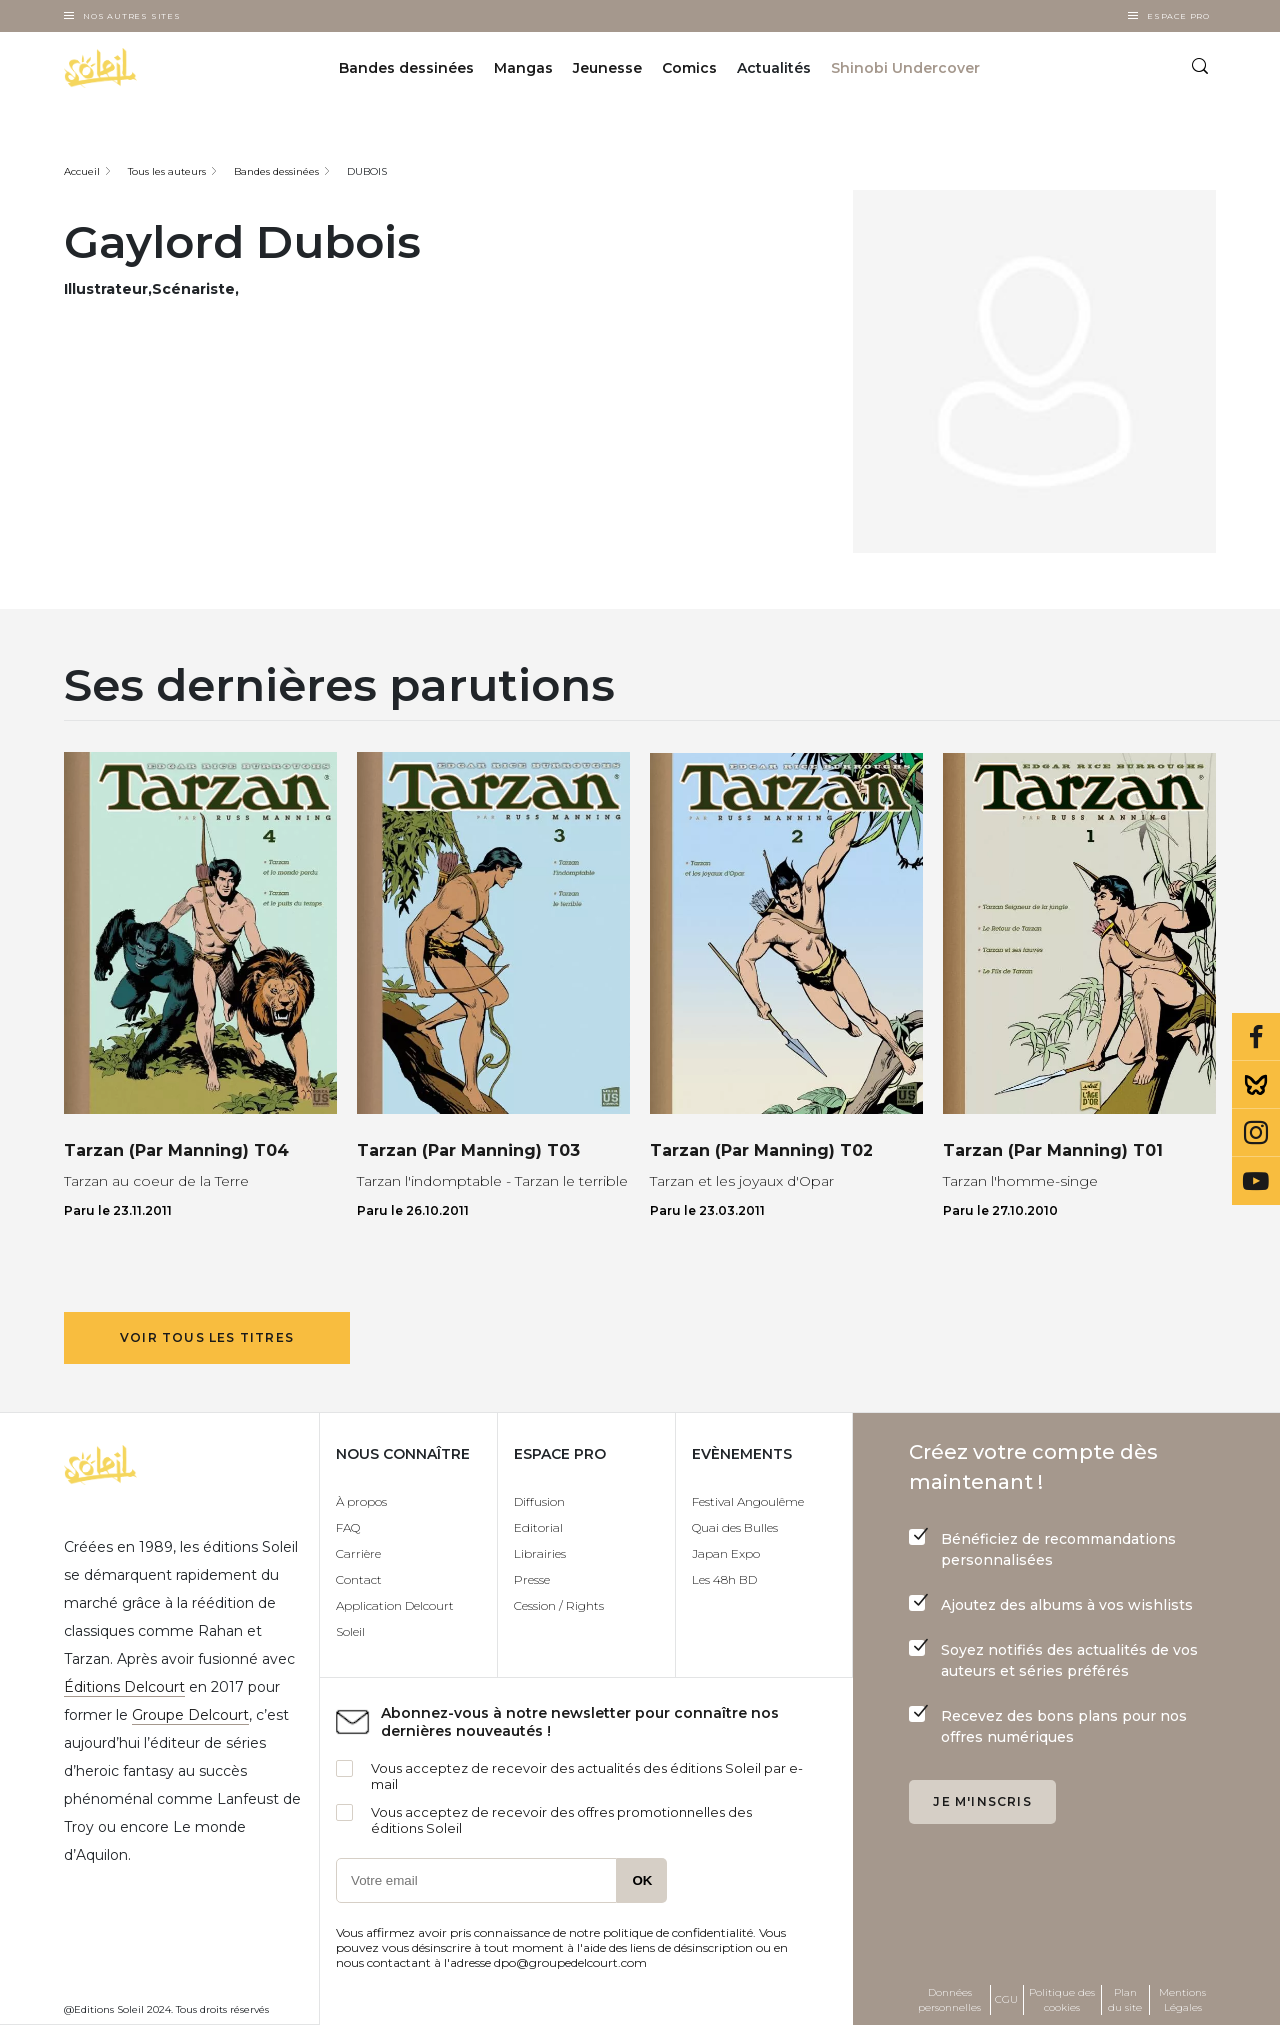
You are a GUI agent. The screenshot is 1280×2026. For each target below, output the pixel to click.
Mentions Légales (1182, 2000)
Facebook (1256, 1037)
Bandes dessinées (406, 68)
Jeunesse (607, 68)
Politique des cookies (1062, 2000)
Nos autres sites (132, 16)
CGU (1006, 1999)
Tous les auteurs (167, 171)
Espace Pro (1178, 16)
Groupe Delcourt (190, 1715)
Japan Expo (726, 1553)
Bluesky (1256, 1085)
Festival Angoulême (748, 1501)
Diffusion (539, 1501)
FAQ (348, 1527)
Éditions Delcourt (124, 1687)
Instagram (1256, 1133)
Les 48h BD (724, 1579)
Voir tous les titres (207, 1337)
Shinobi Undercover (905, 68)
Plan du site (1125, 2000)
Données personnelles (949, 2000)
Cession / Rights (559, 1605)
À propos (361, 1501)
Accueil (82, 171)
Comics (689, 68)
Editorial (538, 1527)
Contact (359, 1579)
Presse (532, 1579)
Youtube (1256, 1181)
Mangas (523, 68)
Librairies (540, 1553)
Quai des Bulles (735, 1527)
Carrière (358, 1553)
